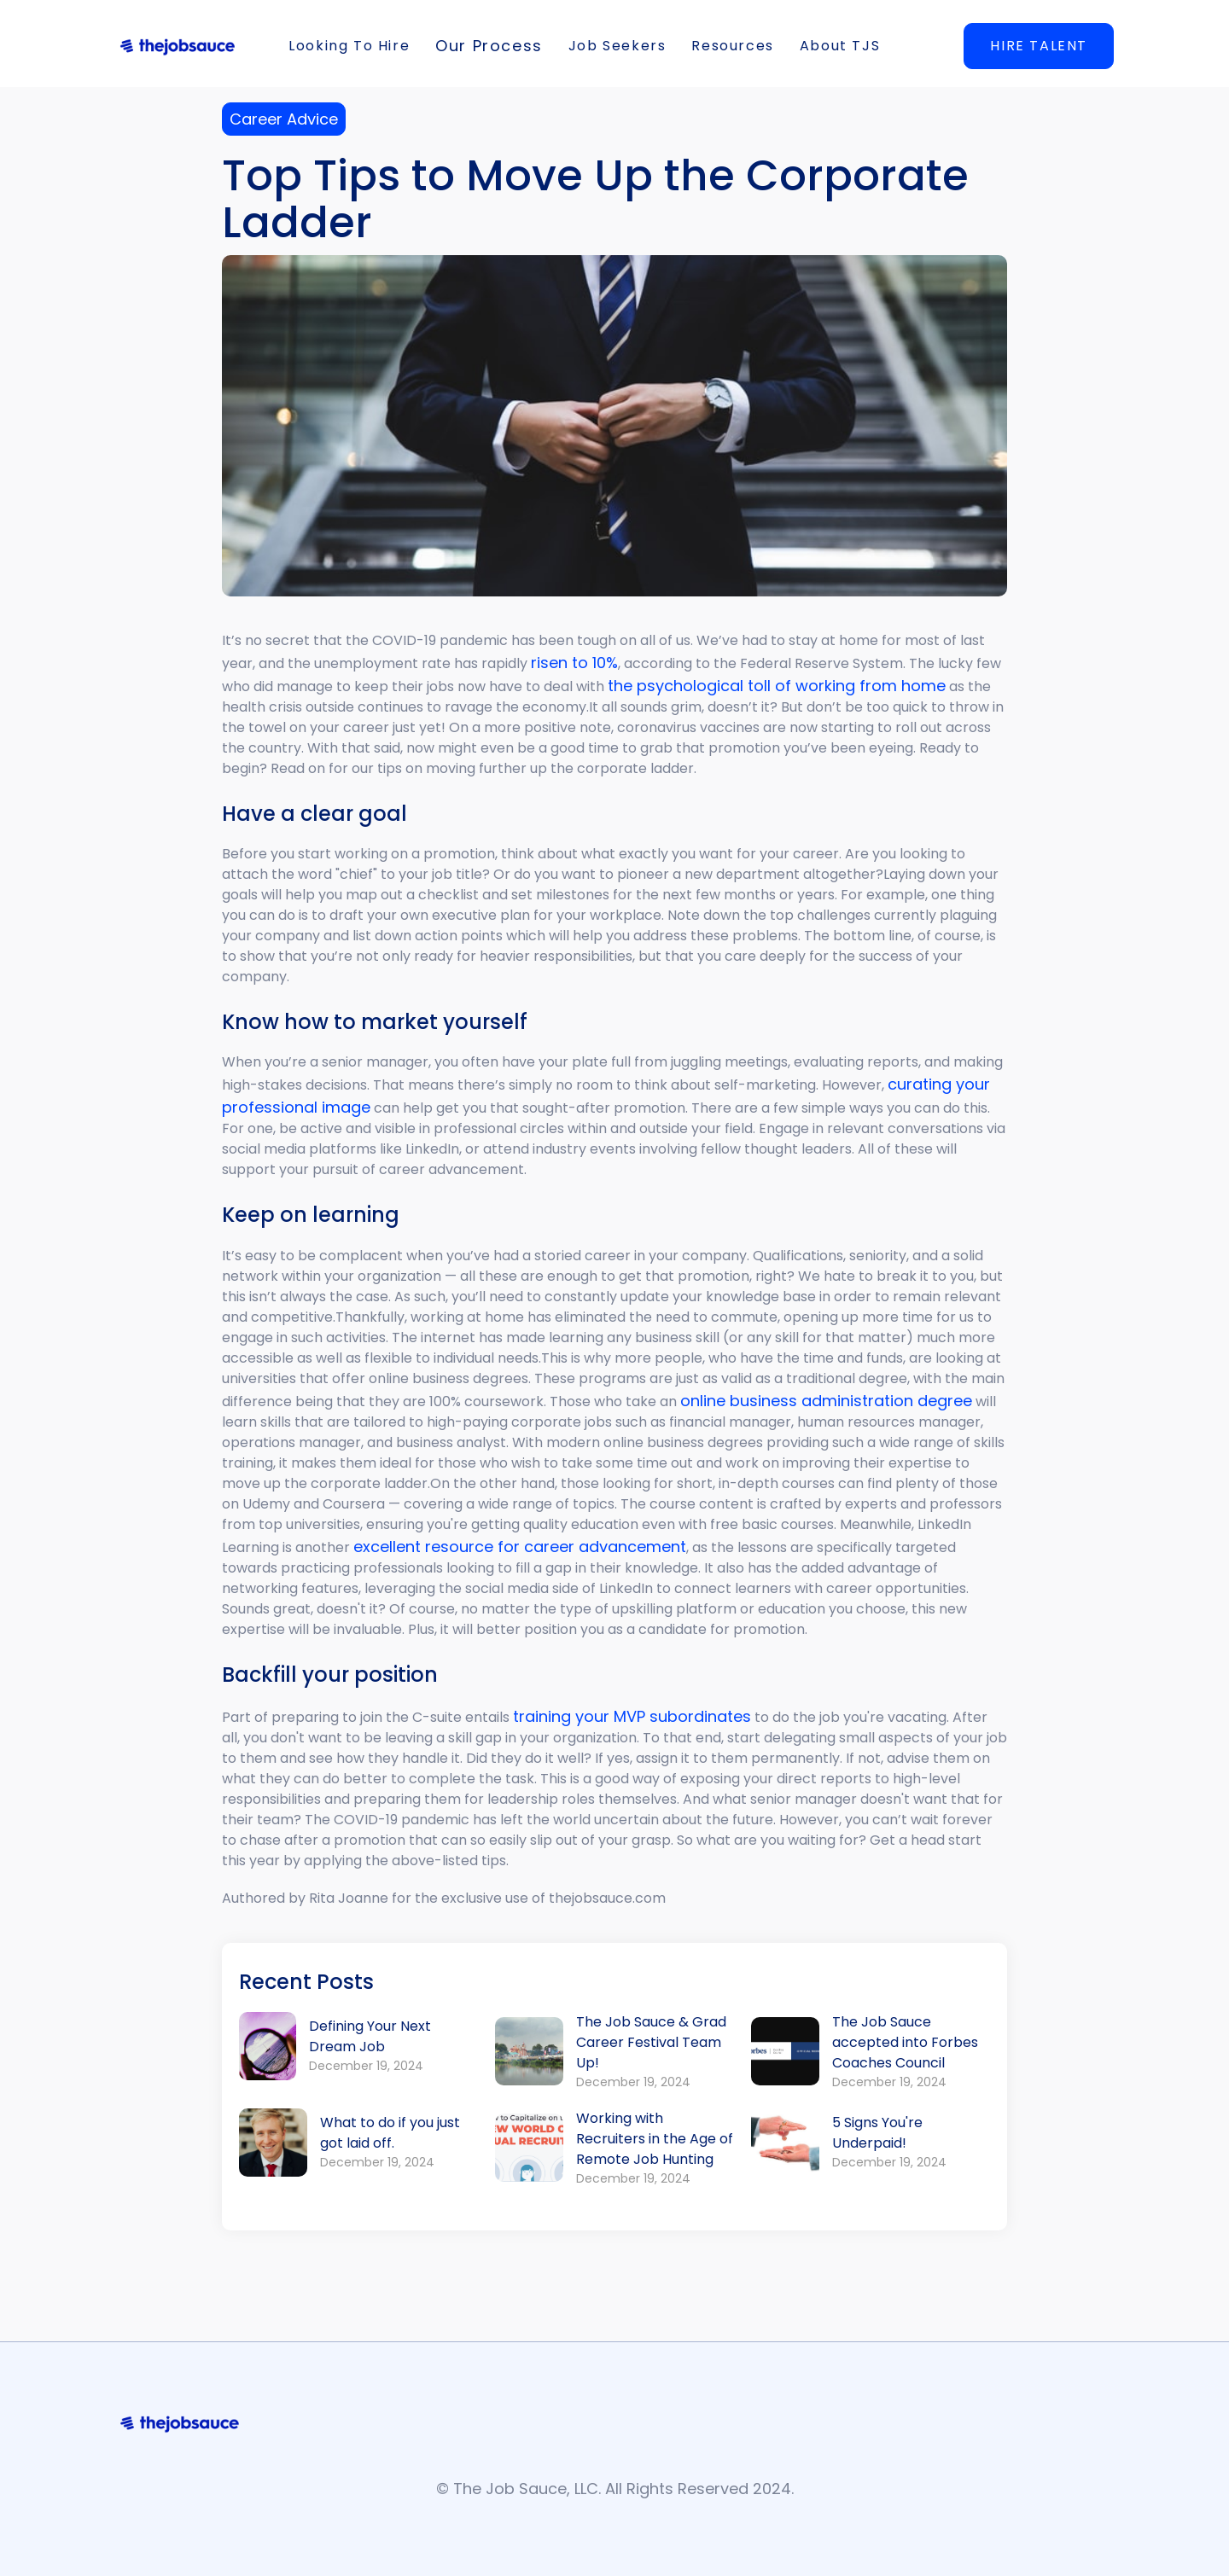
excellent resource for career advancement (519, 1546)
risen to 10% (574, 662)
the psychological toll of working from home (777, 685)
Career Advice (284, 119)
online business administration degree (826, 1400)
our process (489, 45)
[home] (177, 46)
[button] (349, 46)
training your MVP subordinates (632, 1716)
